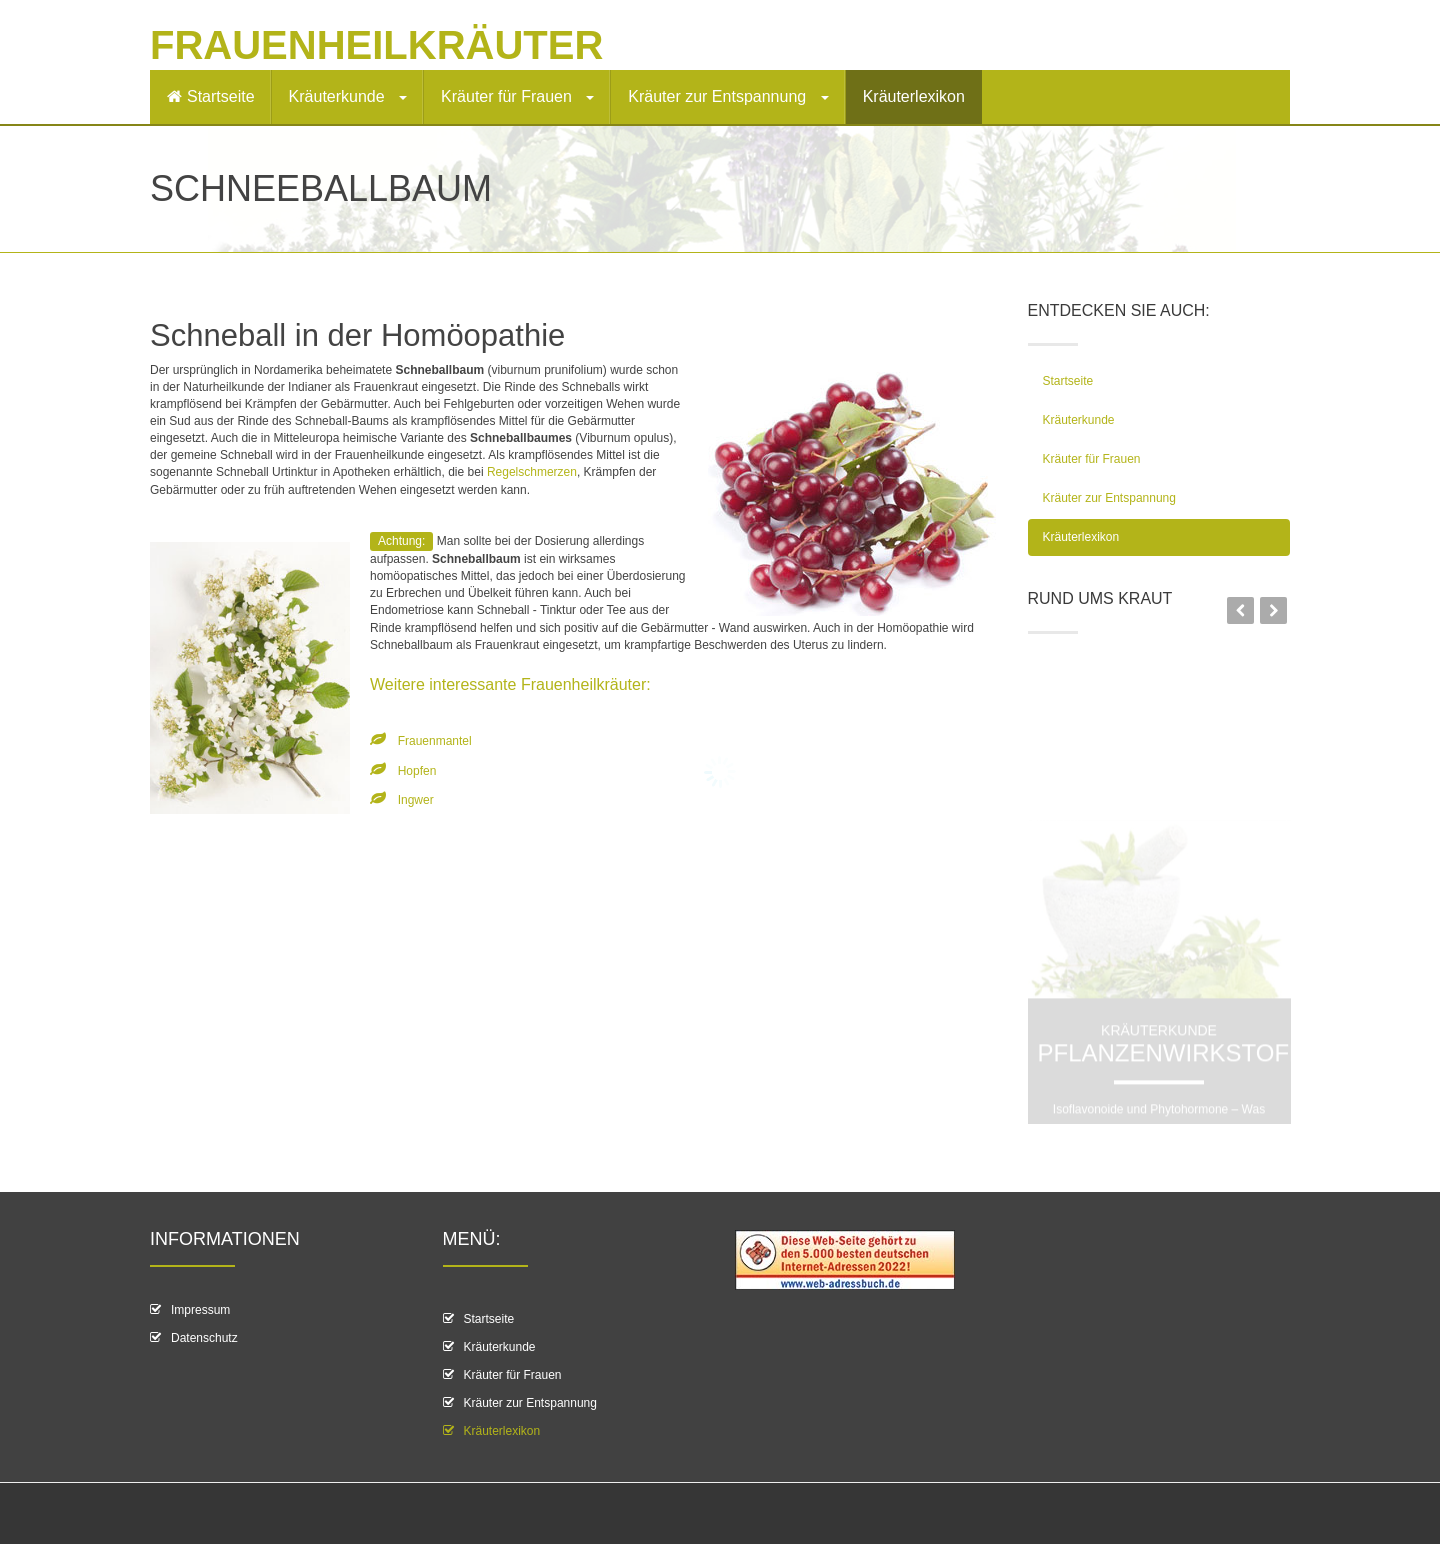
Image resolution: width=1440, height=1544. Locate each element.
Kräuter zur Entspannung (728, 96)
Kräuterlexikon (914, 96)
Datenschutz (204, 1338)
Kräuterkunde (348, 96)
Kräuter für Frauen (517, 96)
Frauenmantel (435, 741)
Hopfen (417, 771)
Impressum (200, 1310)
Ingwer (416, 800)
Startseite (211, 96)
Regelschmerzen (532, 472)
